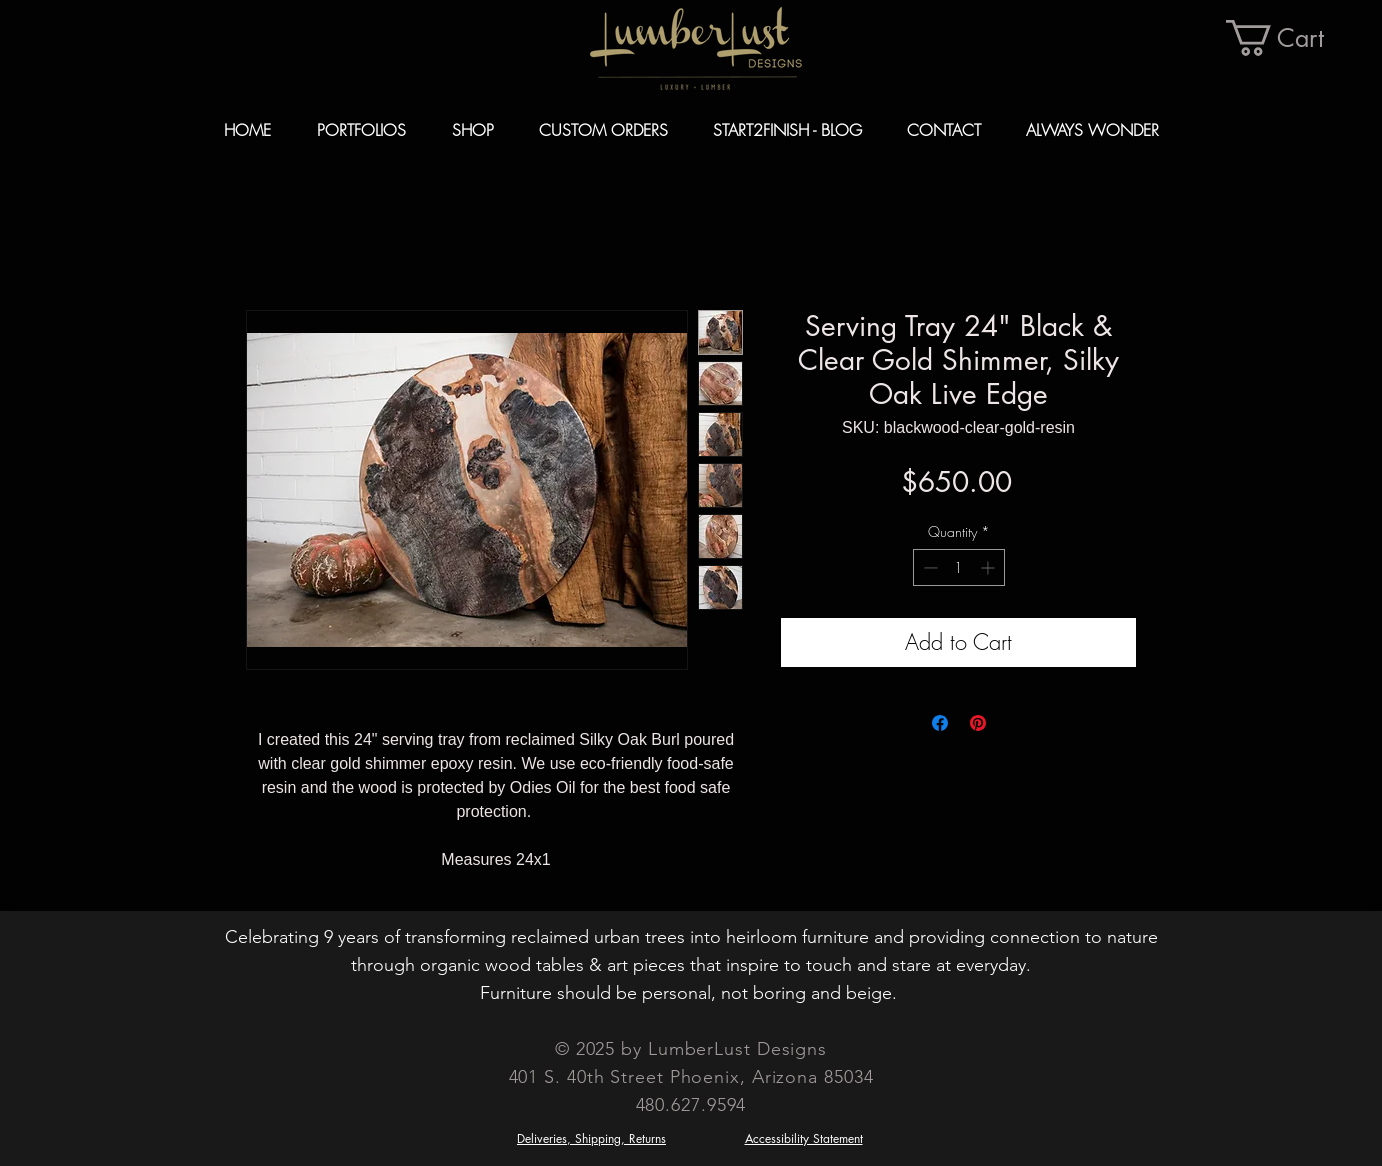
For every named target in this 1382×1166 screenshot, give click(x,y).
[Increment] (989, 567)
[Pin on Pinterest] (978, 723)
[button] (1294, 38)
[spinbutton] (959, 567)
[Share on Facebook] (940, 723)
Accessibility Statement (804, 1138)
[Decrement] (928, 567)
